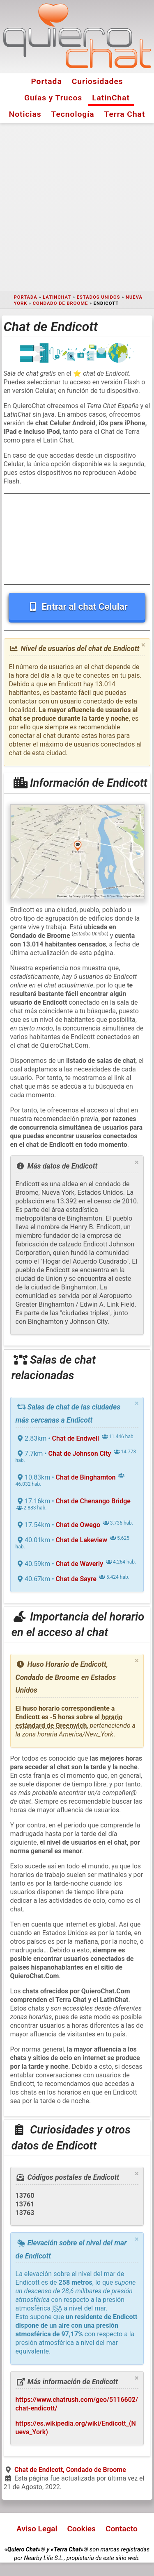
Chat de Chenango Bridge (93, 1501)
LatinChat (111, 97)
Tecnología (72, 114)
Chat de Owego (78, 1525)
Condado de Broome (60, 303)
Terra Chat (124, 114)
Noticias (25, 114)
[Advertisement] (77, 207)
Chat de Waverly (79, 1564)
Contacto (122, 2528)
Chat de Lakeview (82, 1540)
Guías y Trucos (53, 97)
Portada (46, 81)
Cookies (81, 2528)
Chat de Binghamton (86, 1477)
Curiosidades (97, 81)
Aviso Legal (36, 2528)
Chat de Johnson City (79, 1453)
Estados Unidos (98, 297)
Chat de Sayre (76, 1579)
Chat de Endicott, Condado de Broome (70, 2470)
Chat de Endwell (75, 1438)
